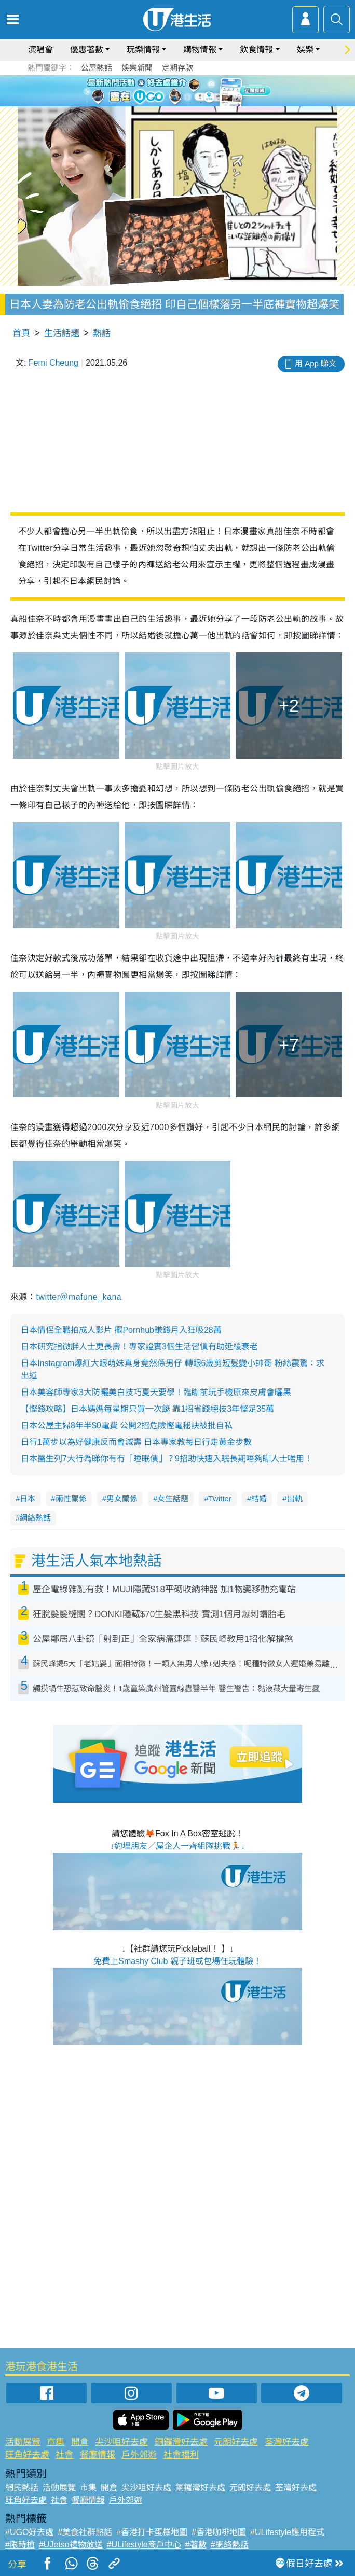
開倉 (80, 2442)
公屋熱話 (96, 67)
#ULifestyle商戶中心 (144, 2544)
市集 (55, 2442)
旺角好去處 (27, 2455)
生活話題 (61, 333)
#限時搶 (20, 2544)
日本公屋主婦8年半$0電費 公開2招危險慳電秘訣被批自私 (127, 1425)
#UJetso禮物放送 (71, 2544)
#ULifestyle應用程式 (287, 2532)
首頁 (21, 333)
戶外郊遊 (139, 2455)
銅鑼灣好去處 (181, 2442)
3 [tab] (180, 103)
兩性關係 (71, 1498)
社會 (64, 2455)
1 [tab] (159, 103)
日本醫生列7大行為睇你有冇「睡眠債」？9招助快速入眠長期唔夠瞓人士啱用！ (166, 1458)
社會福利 (181, 2455)
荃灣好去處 (287, 2442)
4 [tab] (190, 103)
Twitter (220, 1498)
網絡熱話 (35, 1517)
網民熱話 (21, 2487)
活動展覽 (22, 2442)
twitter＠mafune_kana (78, 1296)
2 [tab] (170, 103)
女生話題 (172, 1498)
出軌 (295, 1498)
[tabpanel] (177, 90)
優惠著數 (86, 49)
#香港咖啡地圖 (219, 2532)
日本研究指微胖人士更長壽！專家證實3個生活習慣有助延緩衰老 (139, 1346)
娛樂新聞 (137, 67)
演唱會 (40, 49)
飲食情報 (256, 49)
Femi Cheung (53, 362)
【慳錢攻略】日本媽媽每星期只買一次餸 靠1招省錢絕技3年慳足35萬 (147, 1408)
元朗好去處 (236, 2442)
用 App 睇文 (315, 363)
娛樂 (305, 49)
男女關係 (122, 1498)
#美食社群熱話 (85, 2532)
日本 (27, 1498)
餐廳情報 (97, 2455)
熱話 (102, 333)
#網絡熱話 (230, 2544)
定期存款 (177, 67)
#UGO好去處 (29, 2532)
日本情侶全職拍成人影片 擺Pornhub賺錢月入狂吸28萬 (121, 1330)
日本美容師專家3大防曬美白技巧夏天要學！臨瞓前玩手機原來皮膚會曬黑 (156, 1392)
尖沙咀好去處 (121, 2442)
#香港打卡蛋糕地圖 (151, 2532)
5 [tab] (201, 103)
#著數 (196, 2544)
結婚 (259, 1498)
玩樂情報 (143, 49)
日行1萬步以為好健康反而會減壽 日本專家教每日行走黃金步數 (136, 1442)
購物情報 (199, 49)
